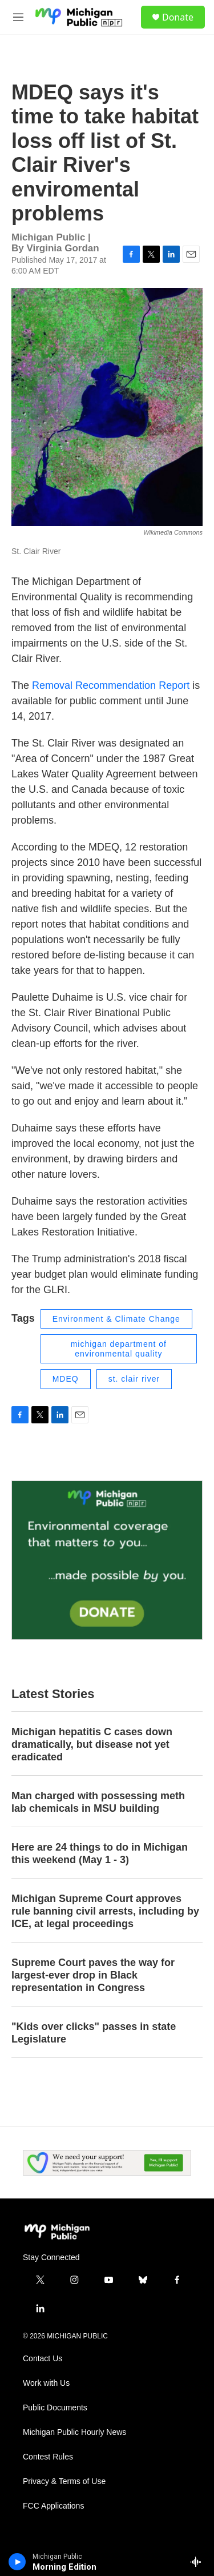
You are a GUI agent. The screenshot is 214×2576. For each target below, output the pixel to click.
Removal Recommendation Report (109, 685)
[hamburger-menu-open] (18, 17)
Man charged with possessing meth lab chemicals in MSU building (98, 1802)
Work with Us (46, 2383)
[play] (17, 2561)
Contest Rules (48, 2457)
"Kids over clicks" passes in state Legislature (93, 2033)
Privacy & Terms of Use (64, 2481)
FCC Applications (53, 2506)
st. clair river (134, 1378)
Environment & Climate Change (116, 1318)
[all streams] (199, 2561)
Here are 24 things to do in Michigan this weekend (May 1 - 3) (99, 1853)
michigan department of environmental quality (119, 1348)
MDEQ (66, 1378)
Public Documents (55, 2408)
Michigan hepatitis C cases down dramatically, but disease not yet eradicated (91, 1744)
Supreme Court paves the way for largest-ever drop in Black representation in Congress (93, 1975)
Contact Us (42, 2358)
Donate (177, 17)
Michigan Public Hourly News (74, 2432)
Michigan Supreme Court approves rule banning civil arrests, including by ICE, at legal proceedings (105, 1911)
